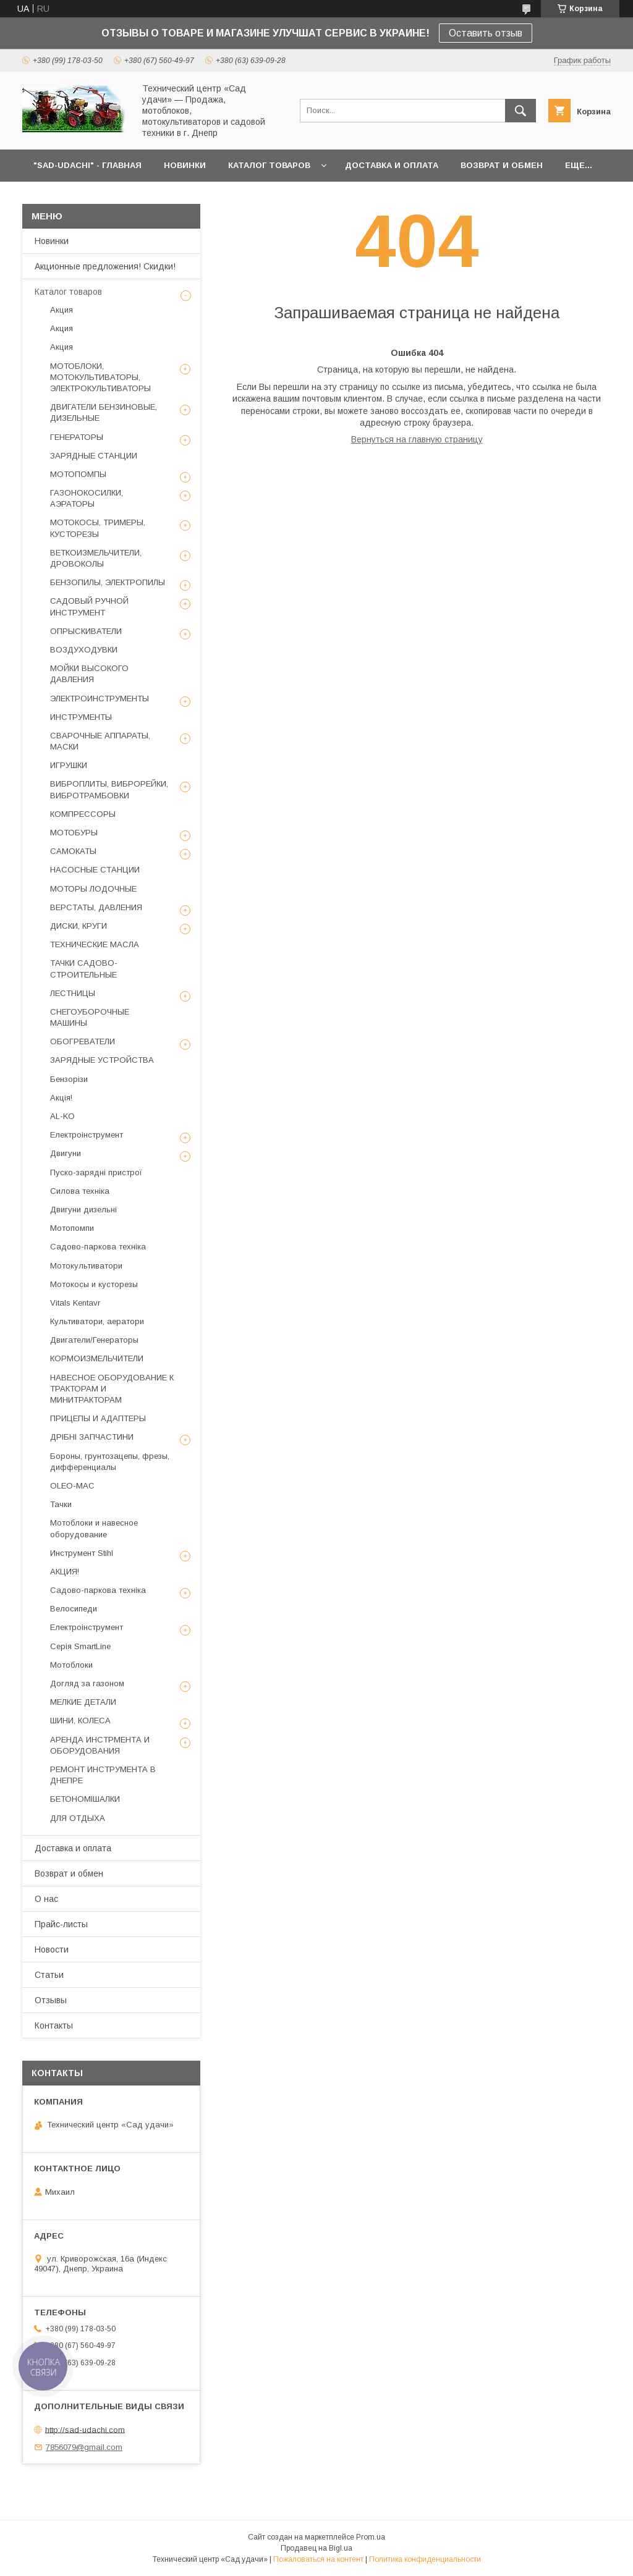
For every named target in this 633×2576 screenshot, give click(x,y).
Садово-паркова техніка (98, 1246)
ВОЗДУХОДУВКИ (83, 649)
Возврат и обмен (69, 1873)
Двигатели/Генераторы (94, 1340)
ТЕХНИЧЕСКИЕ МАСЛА (94, 944)
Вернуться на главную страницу (417, 439)
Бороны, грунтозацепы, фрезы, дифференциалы (109, 1461)
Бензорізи (69, 1079)
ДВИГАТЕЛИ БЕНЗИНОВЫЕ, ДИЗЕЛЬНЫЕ (103, 412)
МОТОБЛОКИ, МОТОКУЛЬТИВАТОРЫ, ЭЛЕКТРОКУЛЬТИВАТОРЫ (100, 377)
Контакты (54, 2025)
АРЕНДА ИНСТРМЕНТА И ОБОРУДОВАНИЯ (100, 1745)
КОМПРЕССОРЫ (83, 814)
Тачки (61, 1504)
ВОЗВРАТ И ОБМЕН (502, 165)
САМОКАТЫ (73, 851)
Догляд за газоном (87, 1683)
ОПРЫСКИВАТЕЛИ (86, 631)
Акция (61, 310)
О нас (46, 1899)
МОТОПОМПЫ (78, 474)
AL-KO (62, 1116)
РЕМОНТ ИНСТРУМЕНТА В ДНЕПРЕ (103, 1775)
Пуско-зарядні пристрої (96, 1172)
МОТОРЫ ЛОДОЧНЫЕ (93, 888)
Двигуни (65, 1153)
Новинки (52, 241)
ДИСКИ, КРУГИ (78, 926)
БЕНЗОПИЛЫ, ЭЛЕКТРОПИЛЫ (107, 582)
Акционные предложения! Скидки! (105, 266)
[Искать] (520, 110)
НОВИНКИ (185, 165)
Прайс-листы (61, 1924)
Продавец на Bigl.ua (316, 2548)
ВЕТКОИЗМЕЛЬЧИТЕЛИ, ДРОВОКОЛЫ (96, 558)
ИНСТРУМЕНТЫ (81, 717)
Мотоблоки (71, 1665)
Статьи (49, 1975)
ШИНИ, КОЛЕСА (80, 1720)
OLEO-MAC (72, 1485)
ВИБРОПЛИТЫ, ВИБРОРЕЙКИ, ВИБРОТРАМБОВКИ (109, 789)
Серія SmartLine (80, 1646)
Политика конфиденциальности (425, 2559)
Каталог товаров (68, 292)
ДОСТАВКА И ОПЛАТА (391, 165)
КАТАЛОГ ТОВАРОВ (269, 165)
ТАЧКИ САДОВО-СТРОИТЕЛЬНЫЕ (83, 968)
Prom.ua (370, 2537)
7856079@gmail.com (84, 2447)
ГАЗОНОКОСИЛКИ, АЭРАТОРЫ (86, 498)
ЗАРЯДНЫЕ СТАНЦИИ (93, 455)
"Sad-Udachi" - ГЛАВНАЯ (87, 165)
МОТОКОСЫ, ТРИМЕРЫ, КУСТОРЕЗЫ (97, 528)
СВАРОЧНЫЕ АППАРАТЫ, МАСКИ (100, 741)
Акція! (61, 1097)
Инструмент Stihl (81, 1553)
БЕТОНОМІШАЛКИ (85, 1799)
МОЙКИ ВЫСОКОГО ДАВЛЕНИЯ (89, 674)
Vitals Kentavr (75, 1302)
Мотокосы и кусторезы (94, 1284)
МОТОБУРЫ (74, 832)
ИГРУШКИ (68, 765)
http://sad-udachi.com (85, 2429)
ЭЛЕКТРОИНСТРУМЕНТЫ (99, 698)
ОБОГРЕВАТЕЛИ (82, 1041)
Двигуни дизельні (83, 1209)
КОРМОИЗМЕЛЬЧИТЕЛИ (96, 1358)
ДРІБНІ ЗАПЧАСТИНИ (92, 1437)
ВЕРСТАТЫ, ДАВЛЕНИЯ (96, 907)
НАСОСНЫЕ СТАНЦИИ (95, 869)
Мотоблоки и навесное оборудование (94, 1528)
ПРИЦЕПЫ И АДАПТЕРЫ (98, 1418)
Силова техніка (79, 1191)
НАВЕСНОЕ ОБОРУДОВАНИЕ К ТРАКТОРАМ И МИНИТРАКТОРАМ (112, 1388)
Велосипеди (73, 1608)
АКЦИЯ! (64, 1571)
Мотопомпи (72, 1228)
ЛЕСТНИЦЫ (72, 993)
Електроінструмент (86, 1134)
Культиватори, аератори (97, 1321)
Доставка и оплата (73, 1848)
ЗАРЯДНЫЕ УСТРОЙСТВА (102, 1060)
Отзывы (51, 2000)
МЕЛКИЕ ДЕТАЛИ (83, 1702)
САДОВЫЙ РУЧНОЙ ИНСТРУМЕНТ (89, 606)
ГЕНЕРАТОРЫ (76, 437)
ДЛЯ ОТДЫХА (77, 1818)
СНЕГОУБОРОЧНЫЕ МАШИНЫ (89, 1017)
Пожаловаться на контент (318, 2559)
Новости (52, 1949)
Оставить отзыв (485, 33)
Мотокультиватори (86, 1265)
